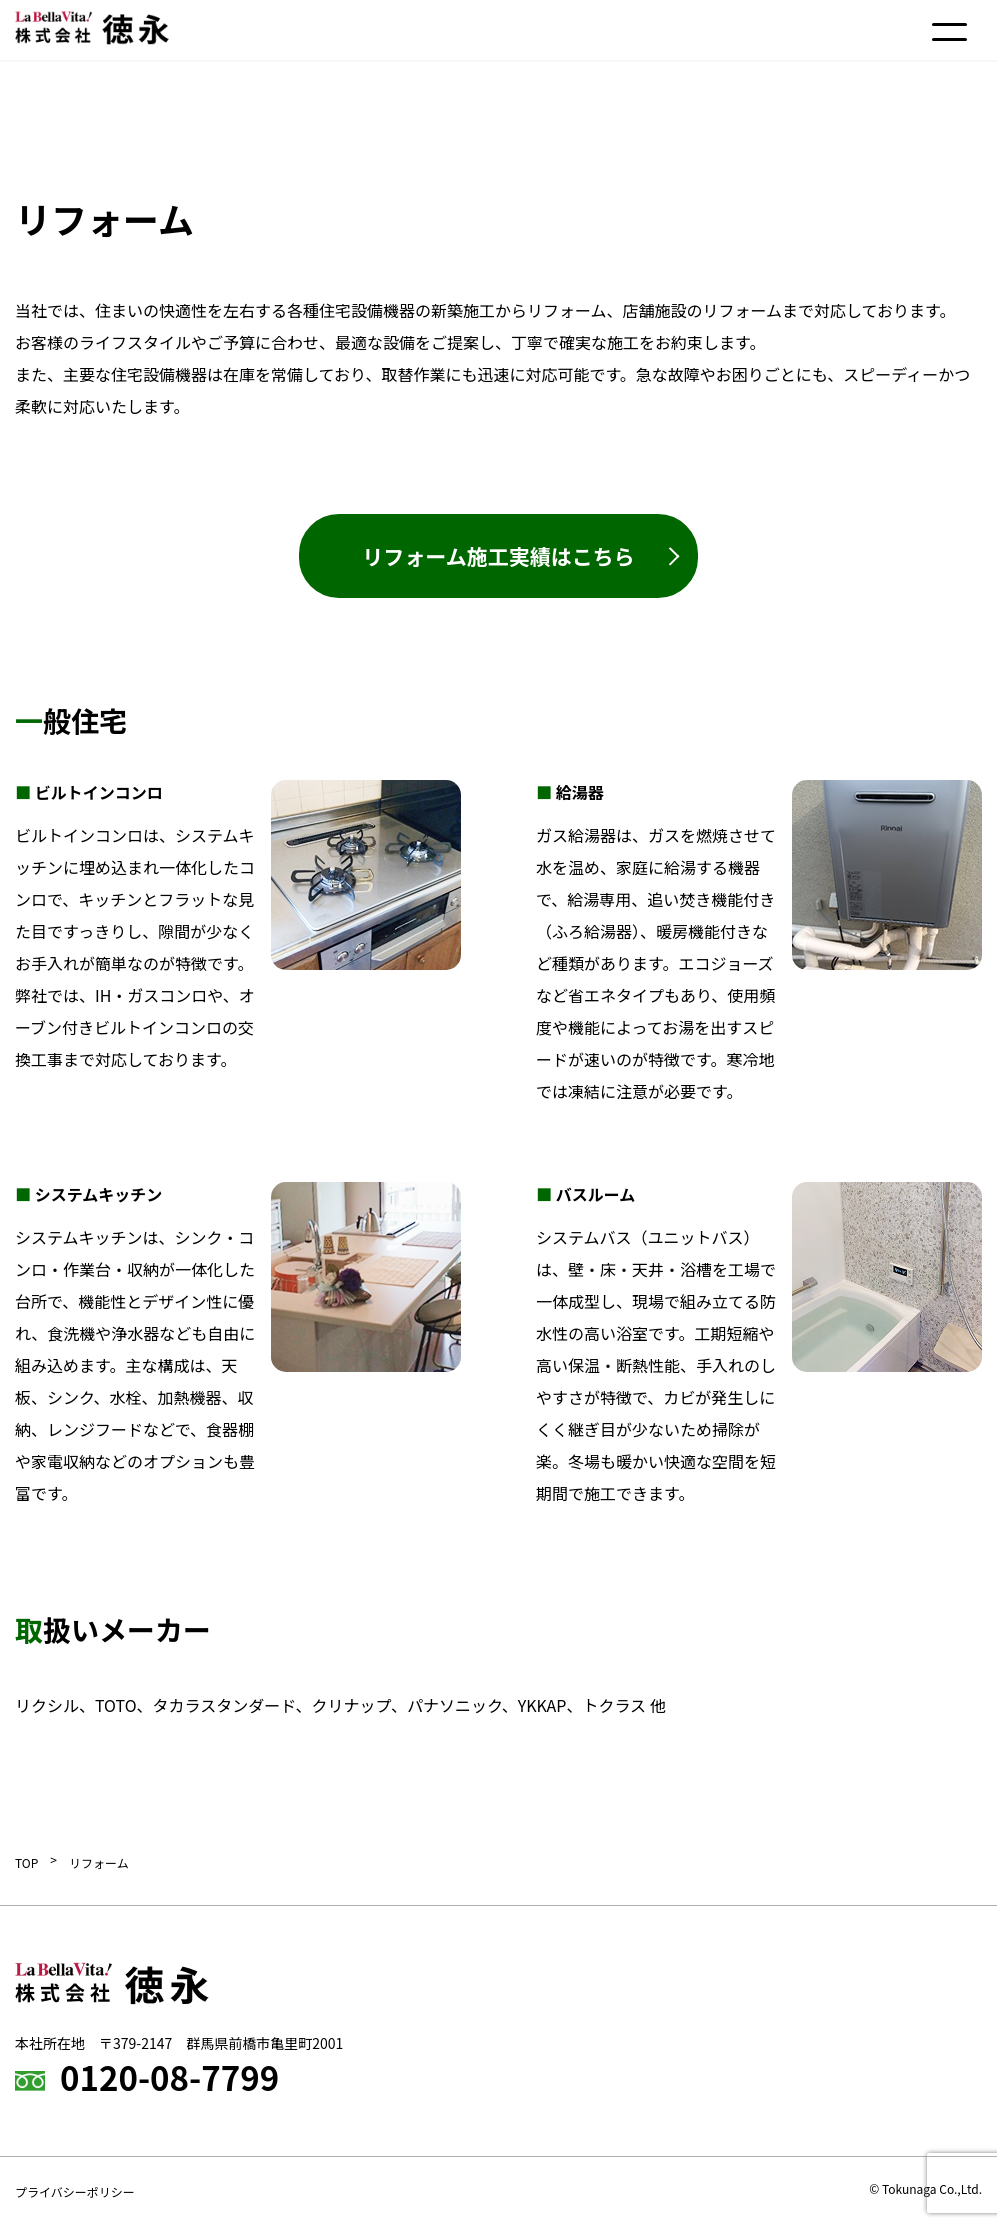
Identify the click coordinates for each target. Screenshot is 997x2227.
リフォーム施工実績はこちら (498, 556)
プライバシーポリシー (75, 2191)
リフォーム (99, 1862)
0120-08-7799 (169, 2077)
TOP (26, 1862)
